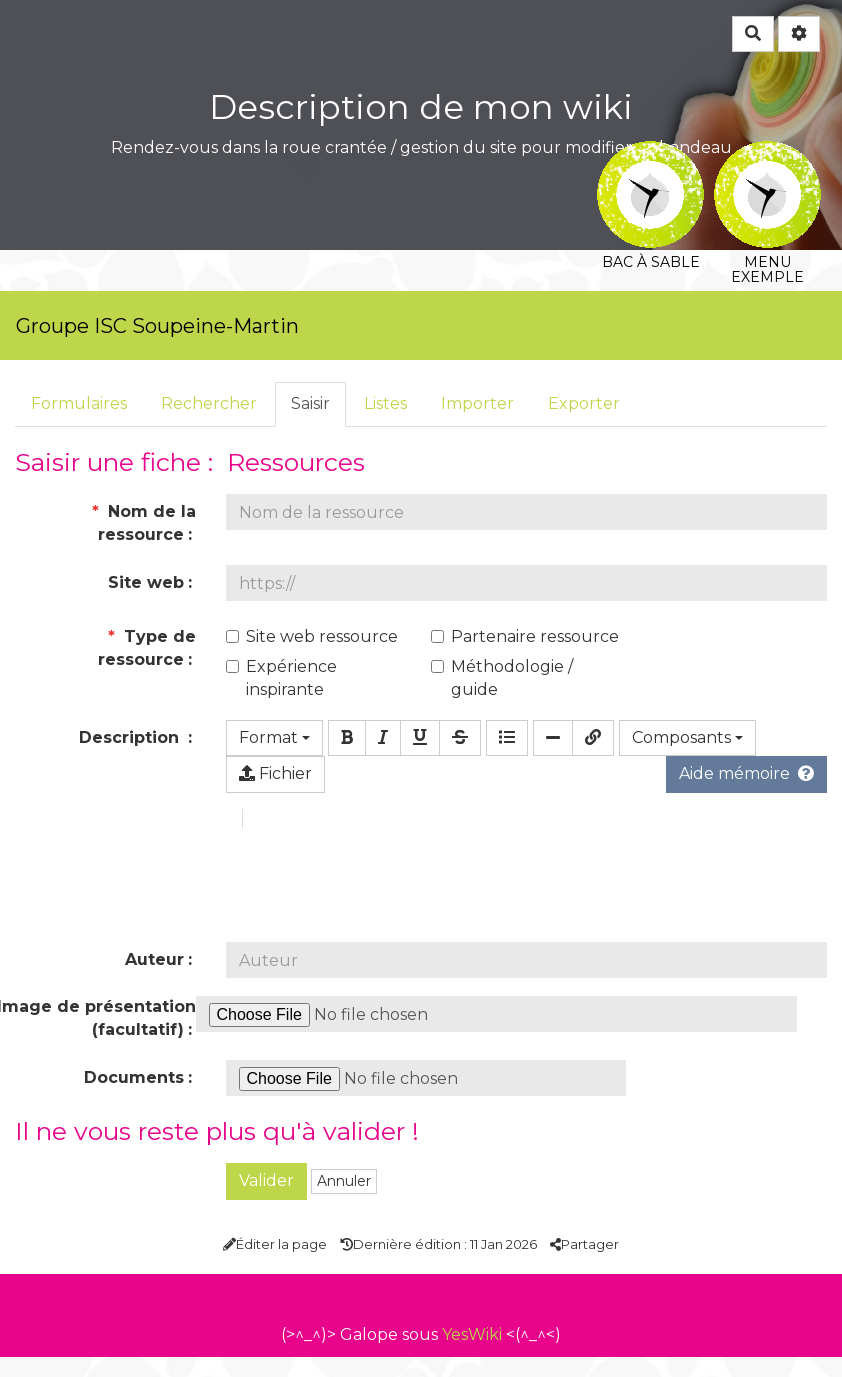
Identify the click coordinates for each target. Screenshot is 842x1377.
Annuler (344, 1201)
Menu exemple (767, 154)
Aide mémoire (746, 773)
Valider (266, 1200)
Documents (134, 1097)
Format (274, 737)
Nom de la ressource (144, 523)
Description (131, 737)
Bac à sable (650, 154)
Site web (146, 582)
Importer (477, 403)
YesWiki (472, 1354)
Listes (385, 403)
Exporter (584, 403)
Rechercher (209, 403)
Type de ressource (147, 648)
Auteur (154, 979)
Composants (687, 737)
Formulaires (79, 403)
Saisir (310, 403)
